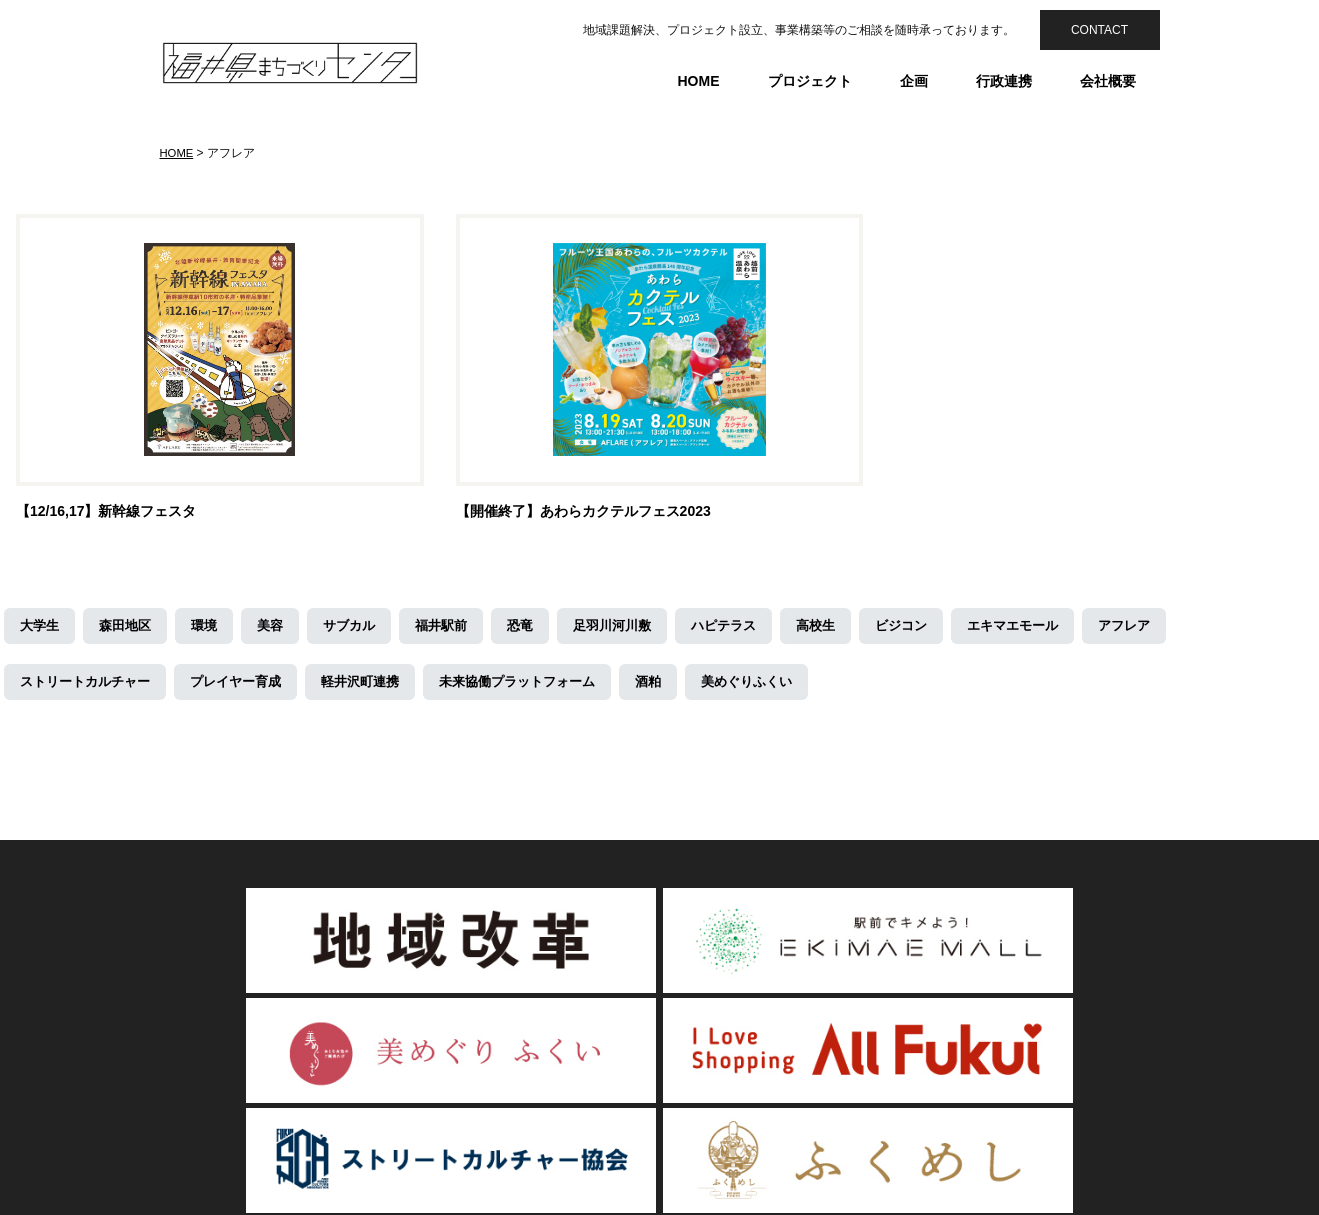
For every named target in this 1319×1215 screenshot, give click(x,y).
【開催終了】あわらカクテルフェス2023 (583, 515)
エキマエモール (1055, 630)
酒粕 (684, 686)
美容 (280, 630)
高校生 (849, 630)
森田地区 (130, 630)
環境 (212, 630)
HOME (699, 81)
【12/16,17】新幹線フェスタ (106, 515)
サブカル (362, 630)
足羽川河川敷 (636, 630)
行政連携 (1004, 81)
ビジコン (938, 630)
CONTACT (1099, 30)
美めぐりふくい (787, 686)
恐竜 (540, 630)
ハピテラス (753, 630)
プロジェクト (810, 81)
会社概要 (1108, 81)
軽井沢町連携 (380, 686)
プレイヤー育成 (249, 686)
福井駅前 (458, 630)
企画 (914, 81)
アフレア (1172, 630)
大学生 (41, 630)
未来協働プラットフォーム (546, 686)
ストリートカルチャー (90, 686)
